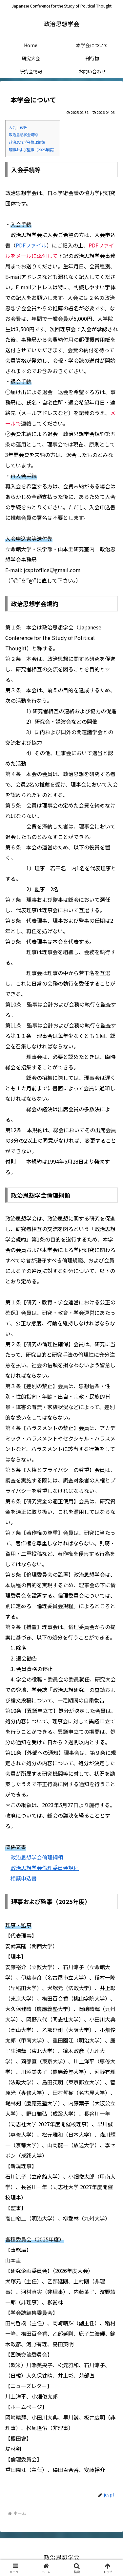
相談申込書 (23, 1878)
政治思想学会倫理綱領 (27, 142)
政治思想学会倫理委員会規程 (44, 1868)
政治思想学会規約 (23, 134)
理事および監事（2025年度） (32, 149)
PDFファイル (31, 245)
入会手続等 (18, 127)
